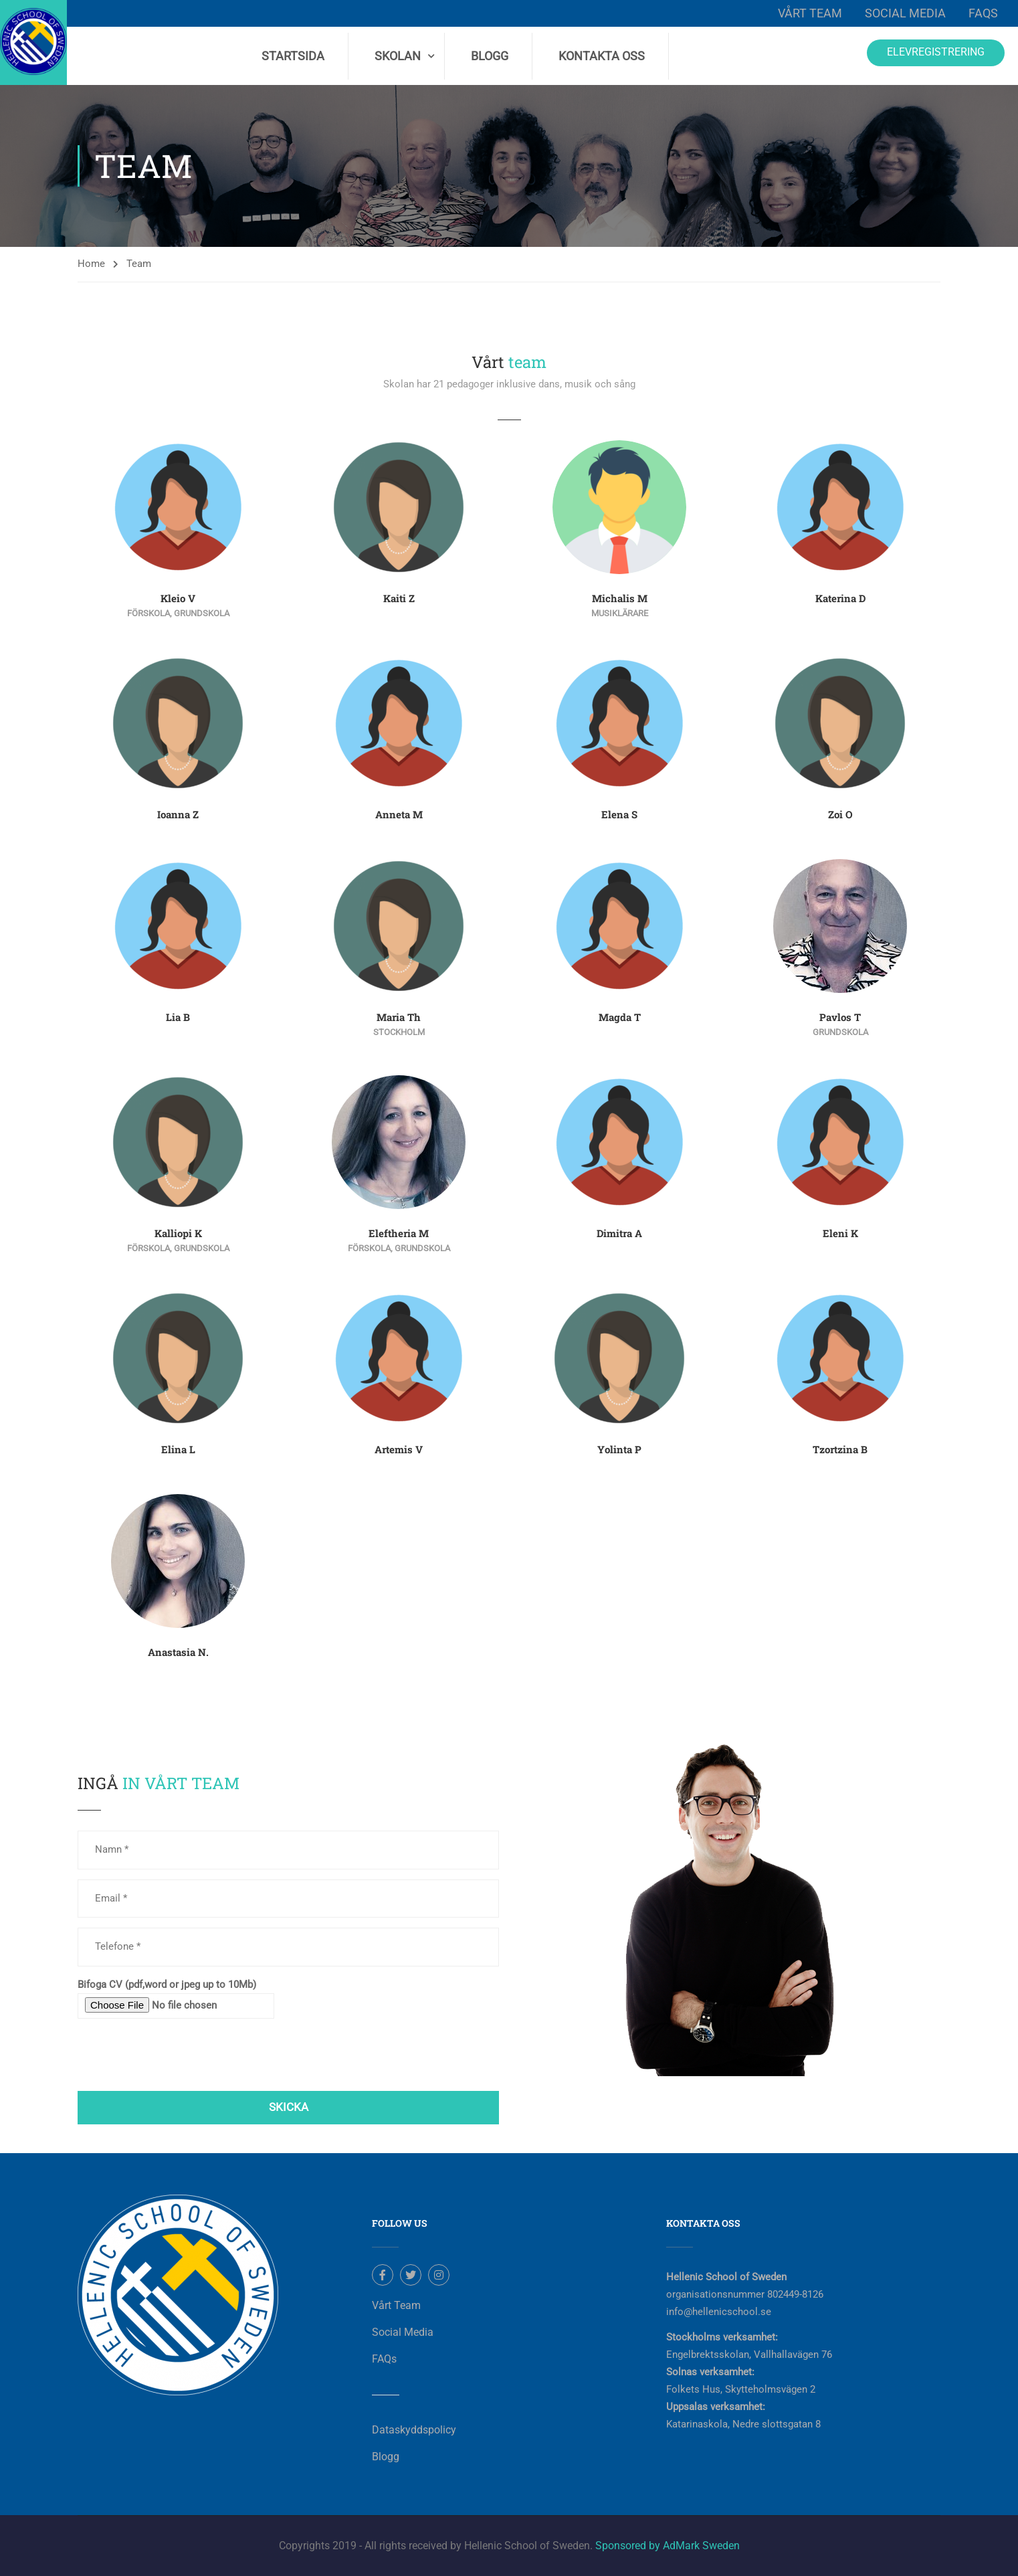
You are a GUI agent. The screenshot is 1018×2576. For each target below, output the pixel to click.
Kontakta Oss (601, 56)
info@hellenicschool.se (718, 2312)
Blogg (489, 56)
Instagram (439, 2275)
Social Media (905, 13)
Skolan (398, 56)
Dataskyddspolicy (414, 2429)
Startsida (293, 56)
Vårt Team (810, 13)
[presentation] (179, 2055)
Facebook (383, 2275)
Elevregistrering (936, 51)
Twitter (411, 2275)
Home (91, 264)
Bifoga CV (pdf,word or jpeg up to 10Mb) (176, 1999)
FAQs (983, 13)
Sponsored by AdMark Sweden (667, 2545)
